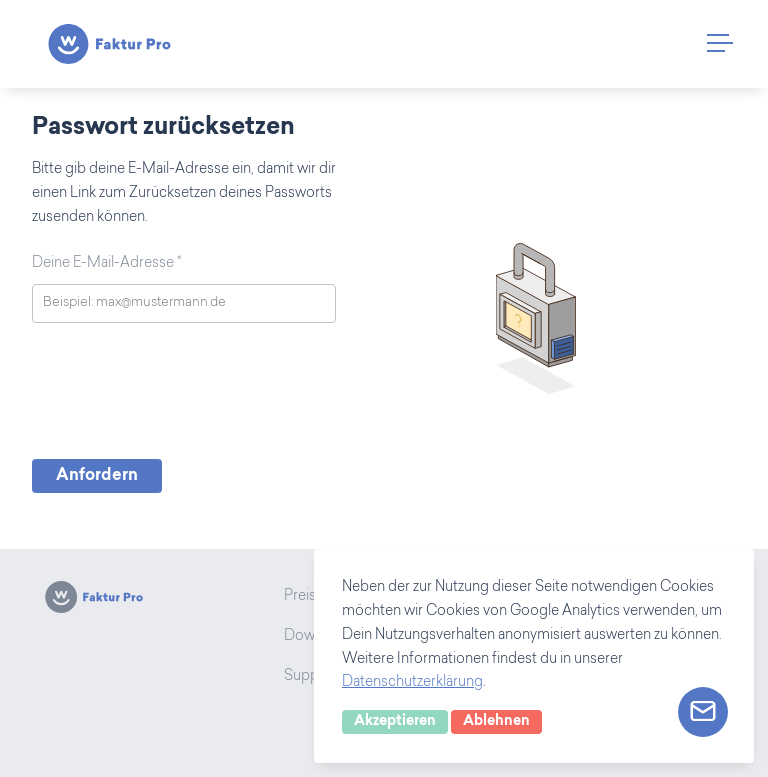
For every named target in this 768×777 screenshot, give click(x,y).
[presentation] (184, 396)
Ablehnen (496, 722)
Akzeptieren (395, 722)
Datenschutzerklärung (412, 683)
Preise (304, 597)
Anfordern (97, 476)
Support (311, 677)
